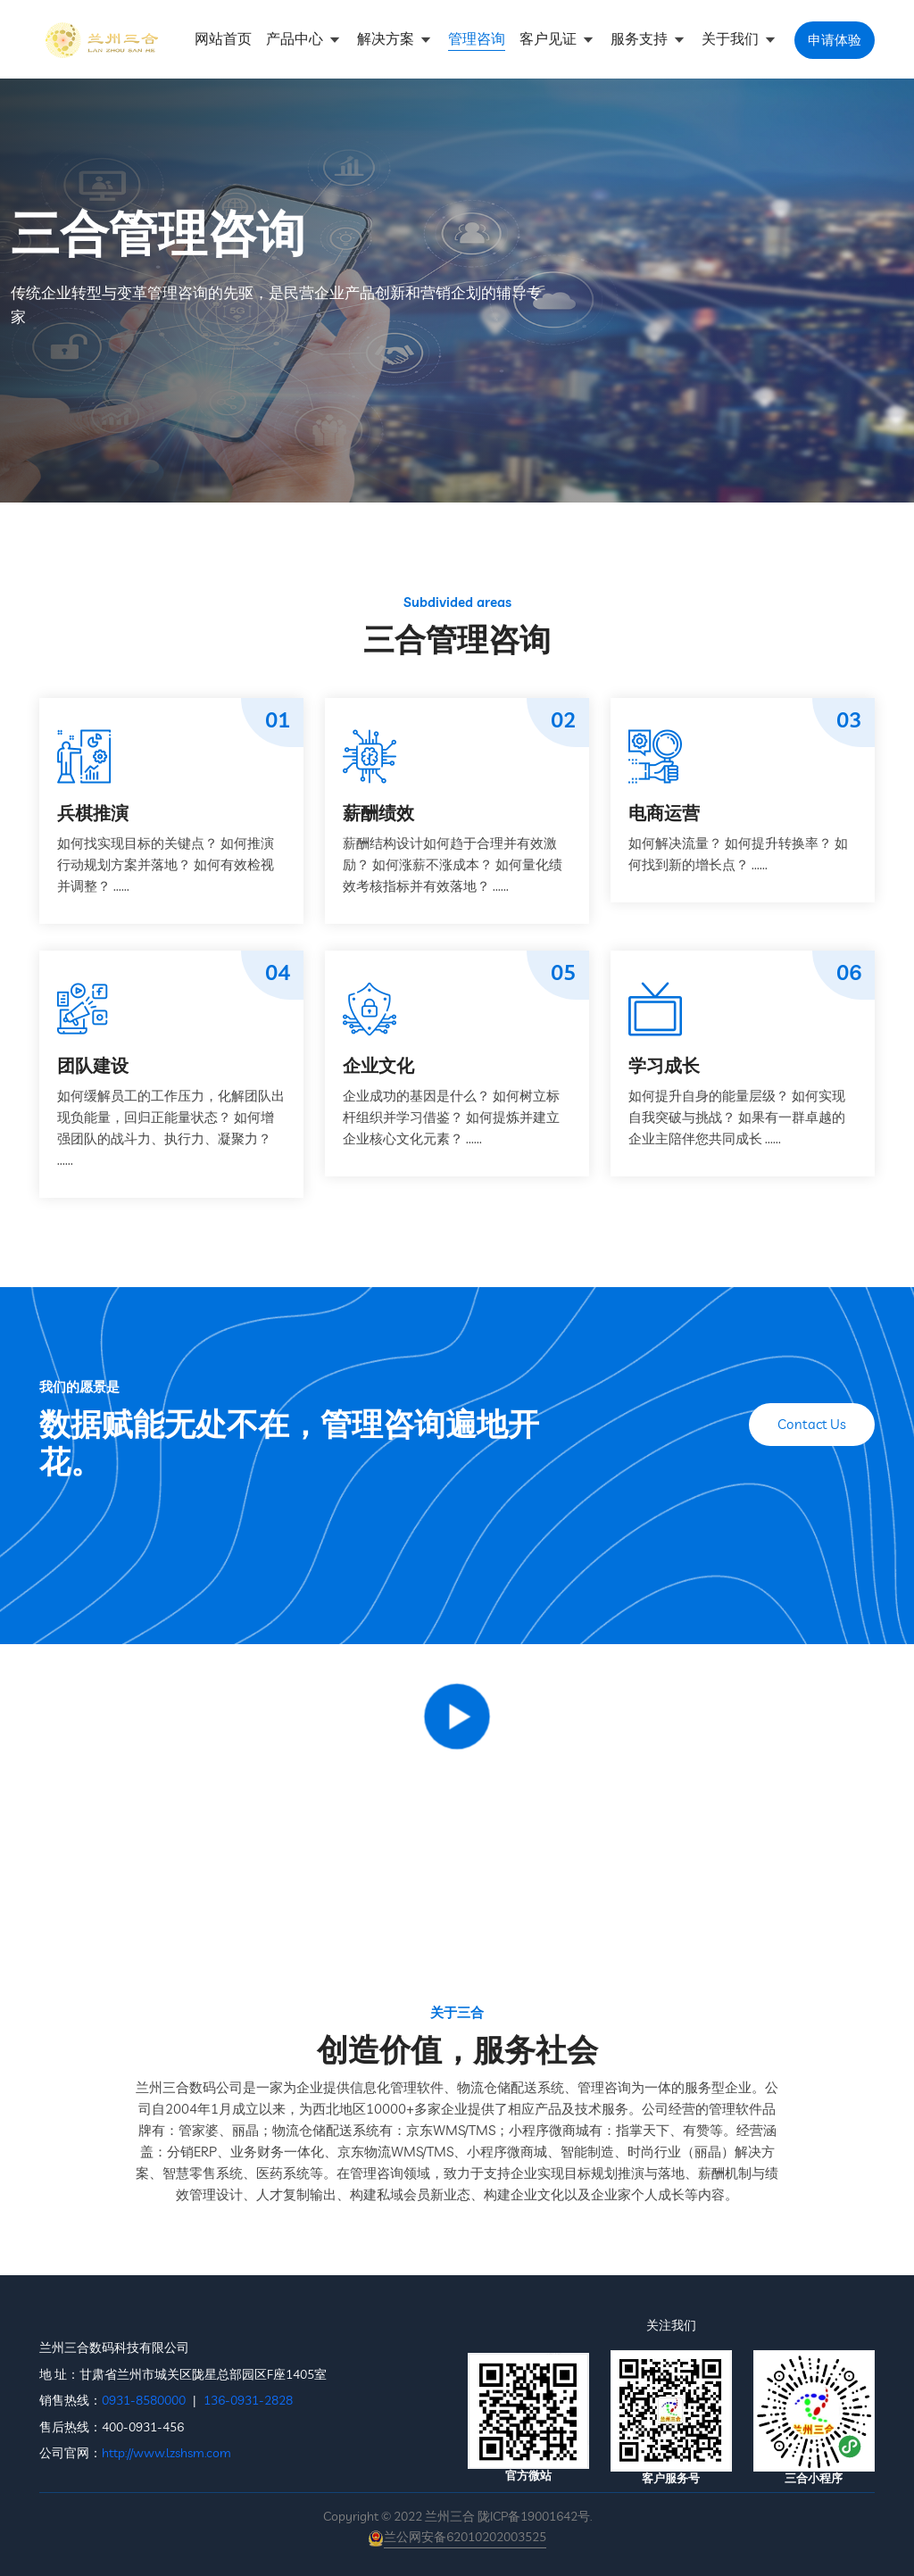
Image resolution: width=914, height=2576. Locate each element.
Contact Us (811, 1424)
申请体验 (834, 39)
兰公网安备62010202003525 (465, 2537)
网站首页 (223, 38)
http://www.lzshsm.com (166, 2453)
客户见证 (549, 38)
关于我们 (732, 38)
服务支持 (641, 38)
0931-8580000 (144, 2400)
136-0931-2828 (248, 2400)
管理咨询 (476, 38)
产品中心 (296, 38)
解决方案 (387, 38)
